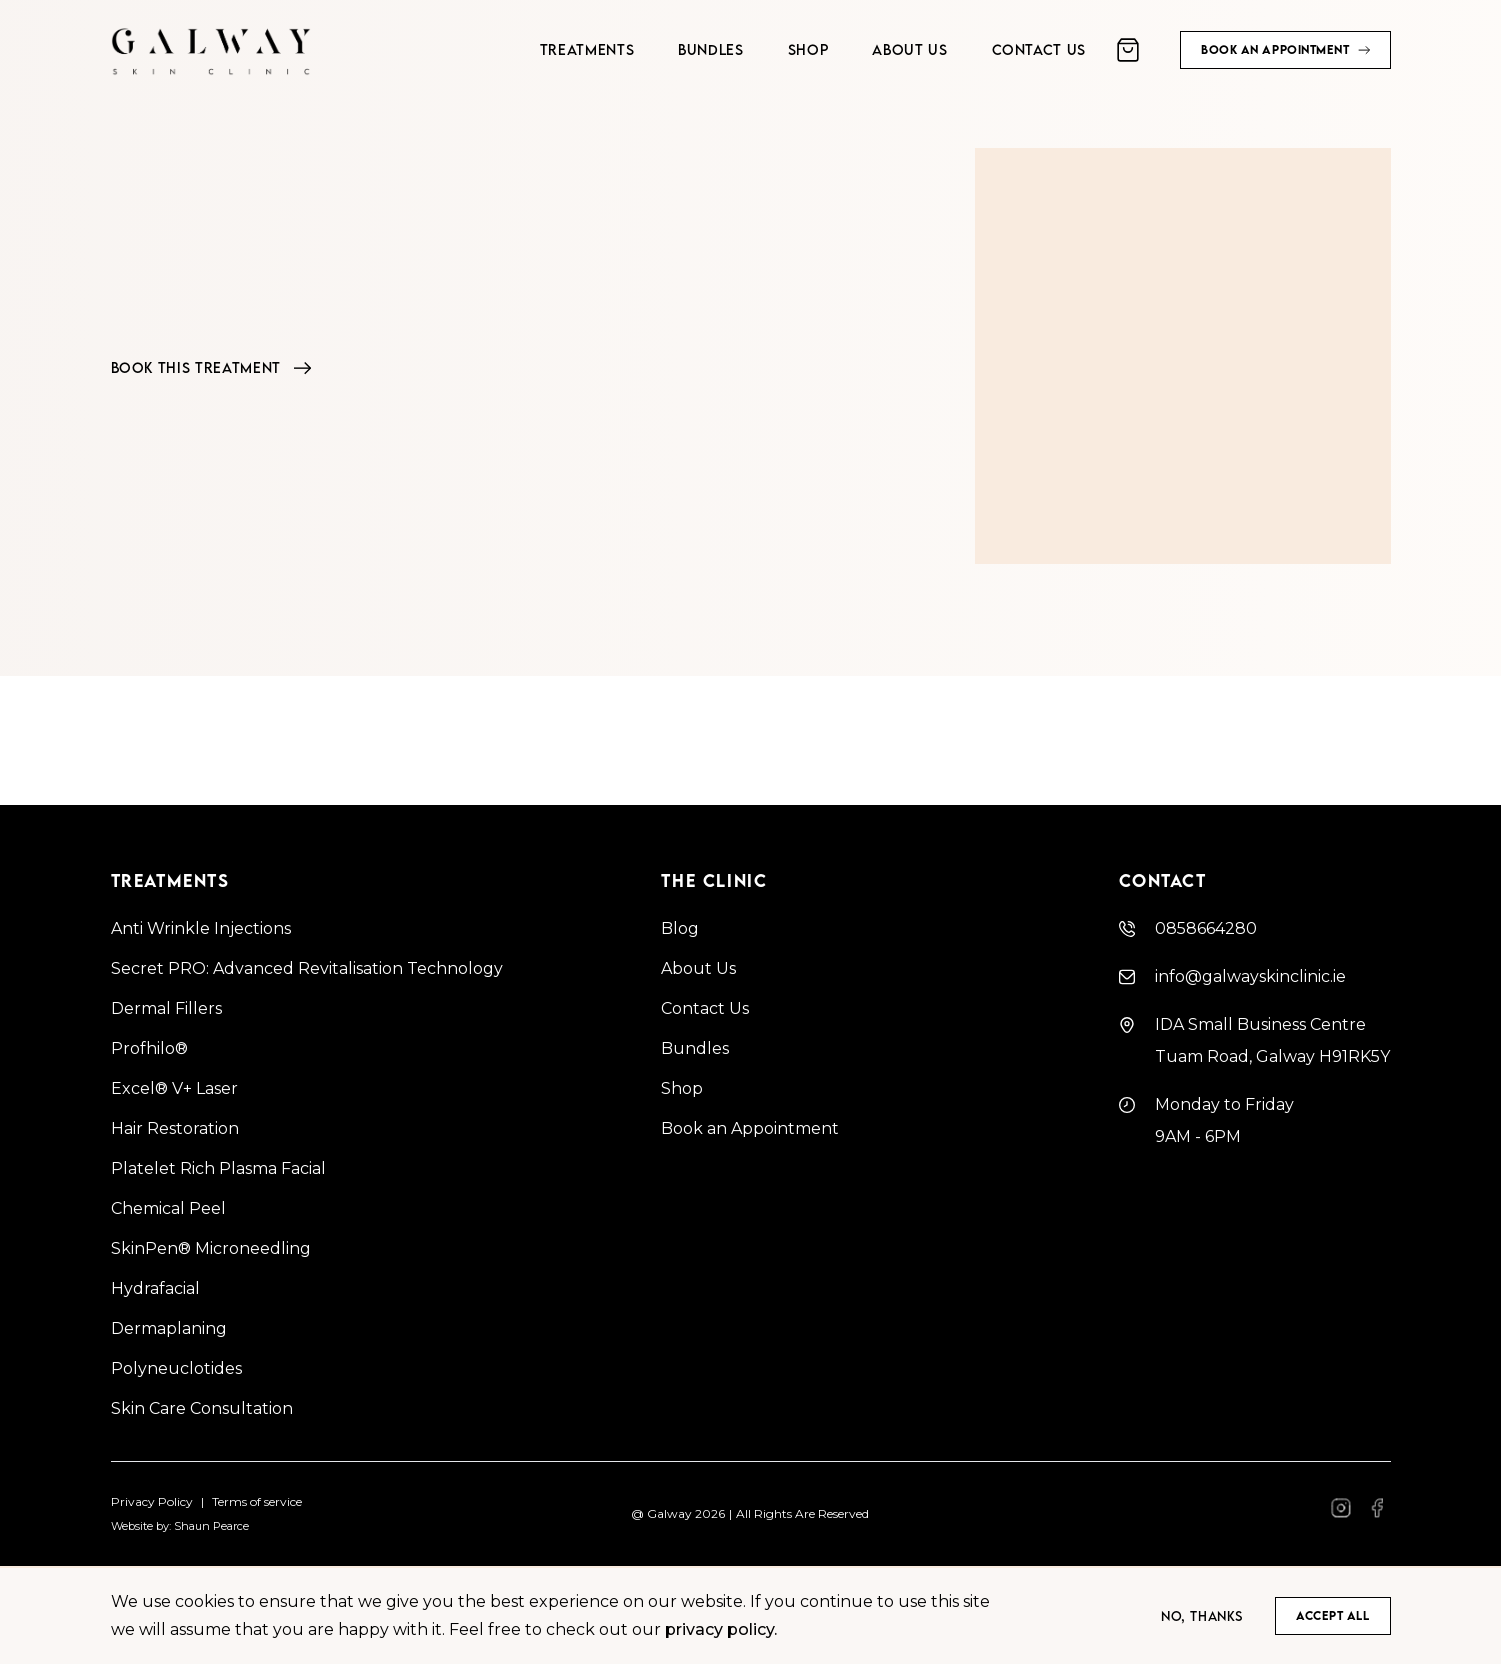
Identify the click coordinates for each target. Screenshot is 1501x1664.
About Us (698, 968)
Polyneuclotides (176, 1368)
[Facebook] (1341, 1514)
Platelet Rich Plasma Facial (218, 1168)
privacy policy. (721, 1629)
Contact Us (705, 1008)
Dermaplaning (169, 1328)
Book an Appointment (750, 1128)
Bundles (695, 1048)
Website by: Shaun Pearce (180, 1526)
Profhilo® (149, 1048)
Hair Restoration (175, 1128)
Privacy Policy (152, 1501)
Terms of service (257, 1501)
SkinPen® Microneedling (211, 1248)
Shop (682, 1088)
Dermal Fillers (166, 1008)
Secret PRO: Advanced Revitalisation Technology (307, 968)
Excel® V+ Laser (174, 1088)
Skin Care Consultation (202, 1408)
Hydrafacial (155, 1288)
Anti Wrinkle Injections (201, 928)
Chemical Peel (168, 1208)
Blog (680, 928)
